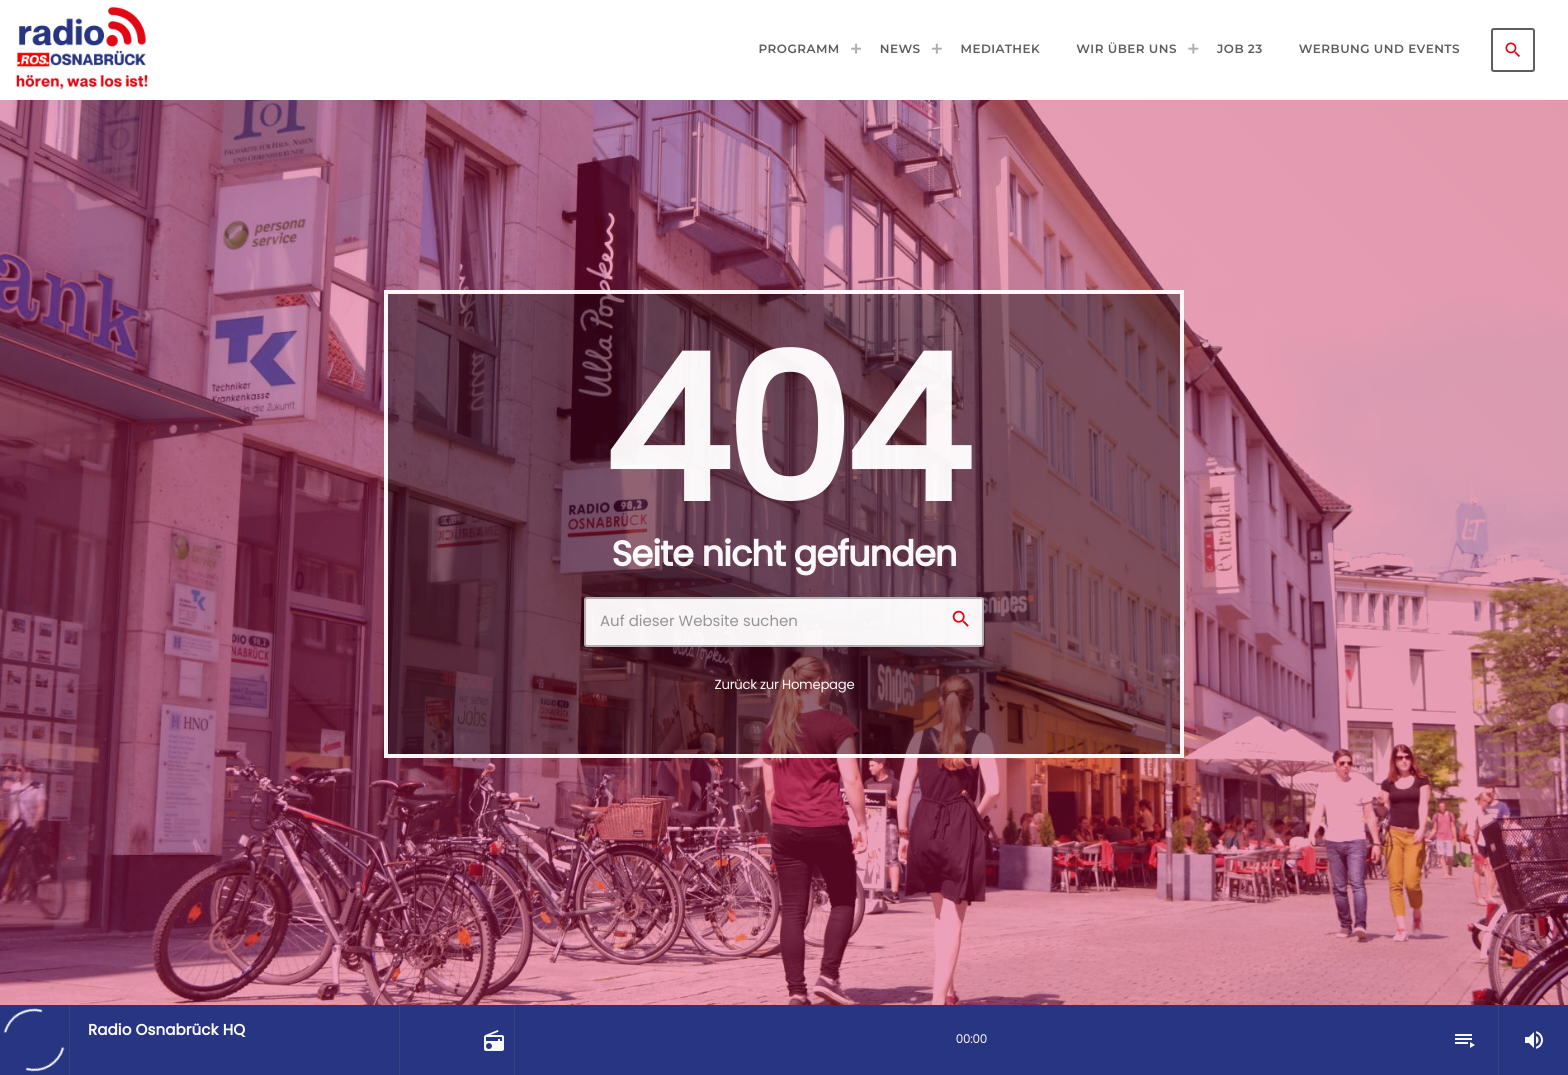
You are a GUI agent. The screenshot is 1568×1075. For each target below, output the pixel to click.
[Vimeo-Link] (81, 50)
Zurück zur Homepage (785, 684)
